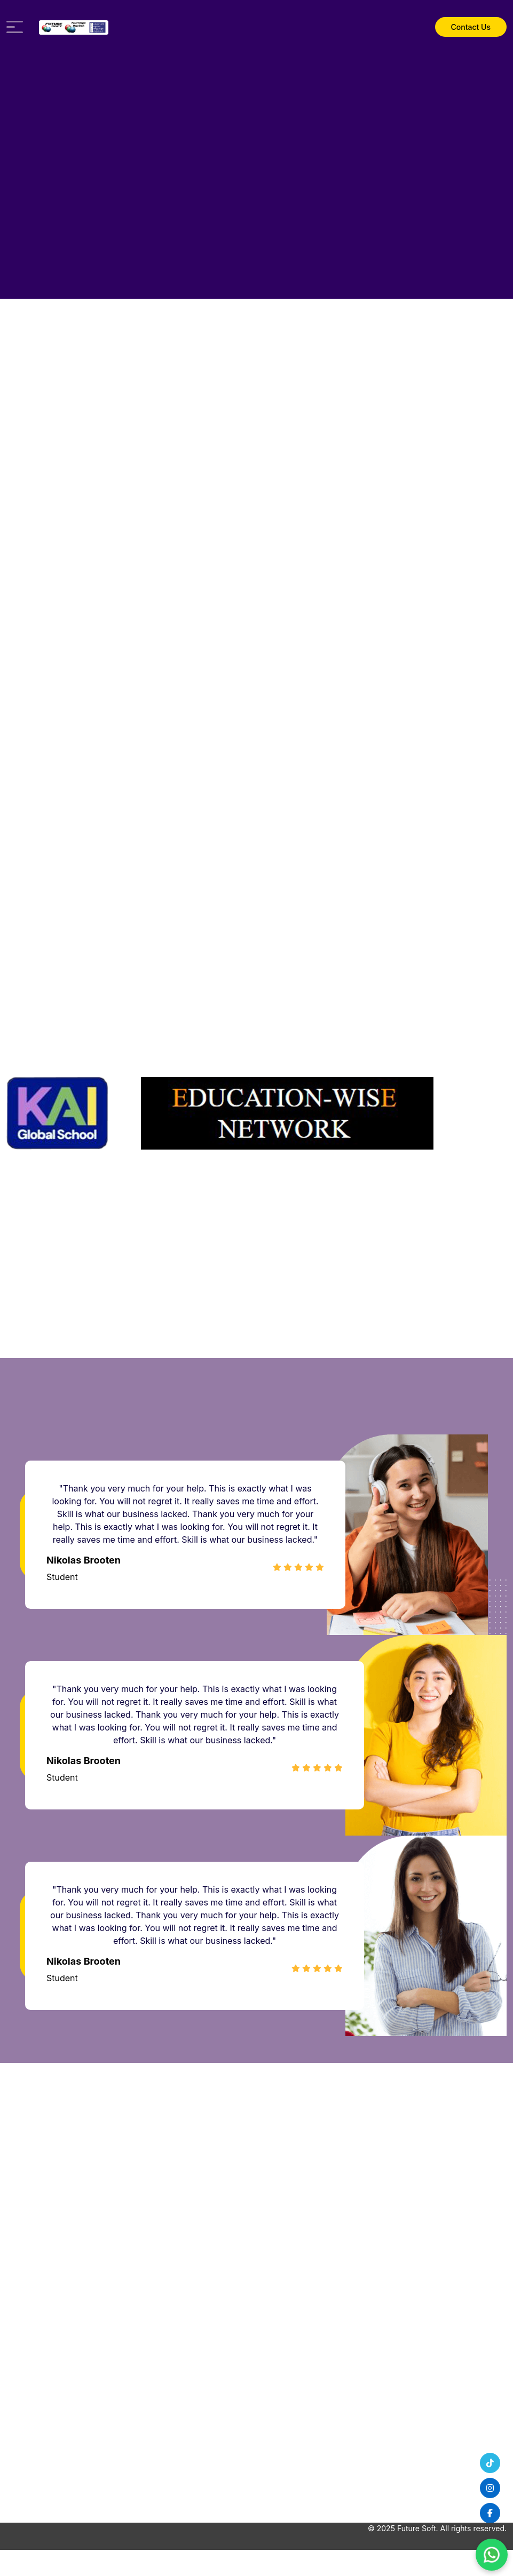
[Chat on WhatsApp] (492, 2555)
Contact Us (471, 26)
